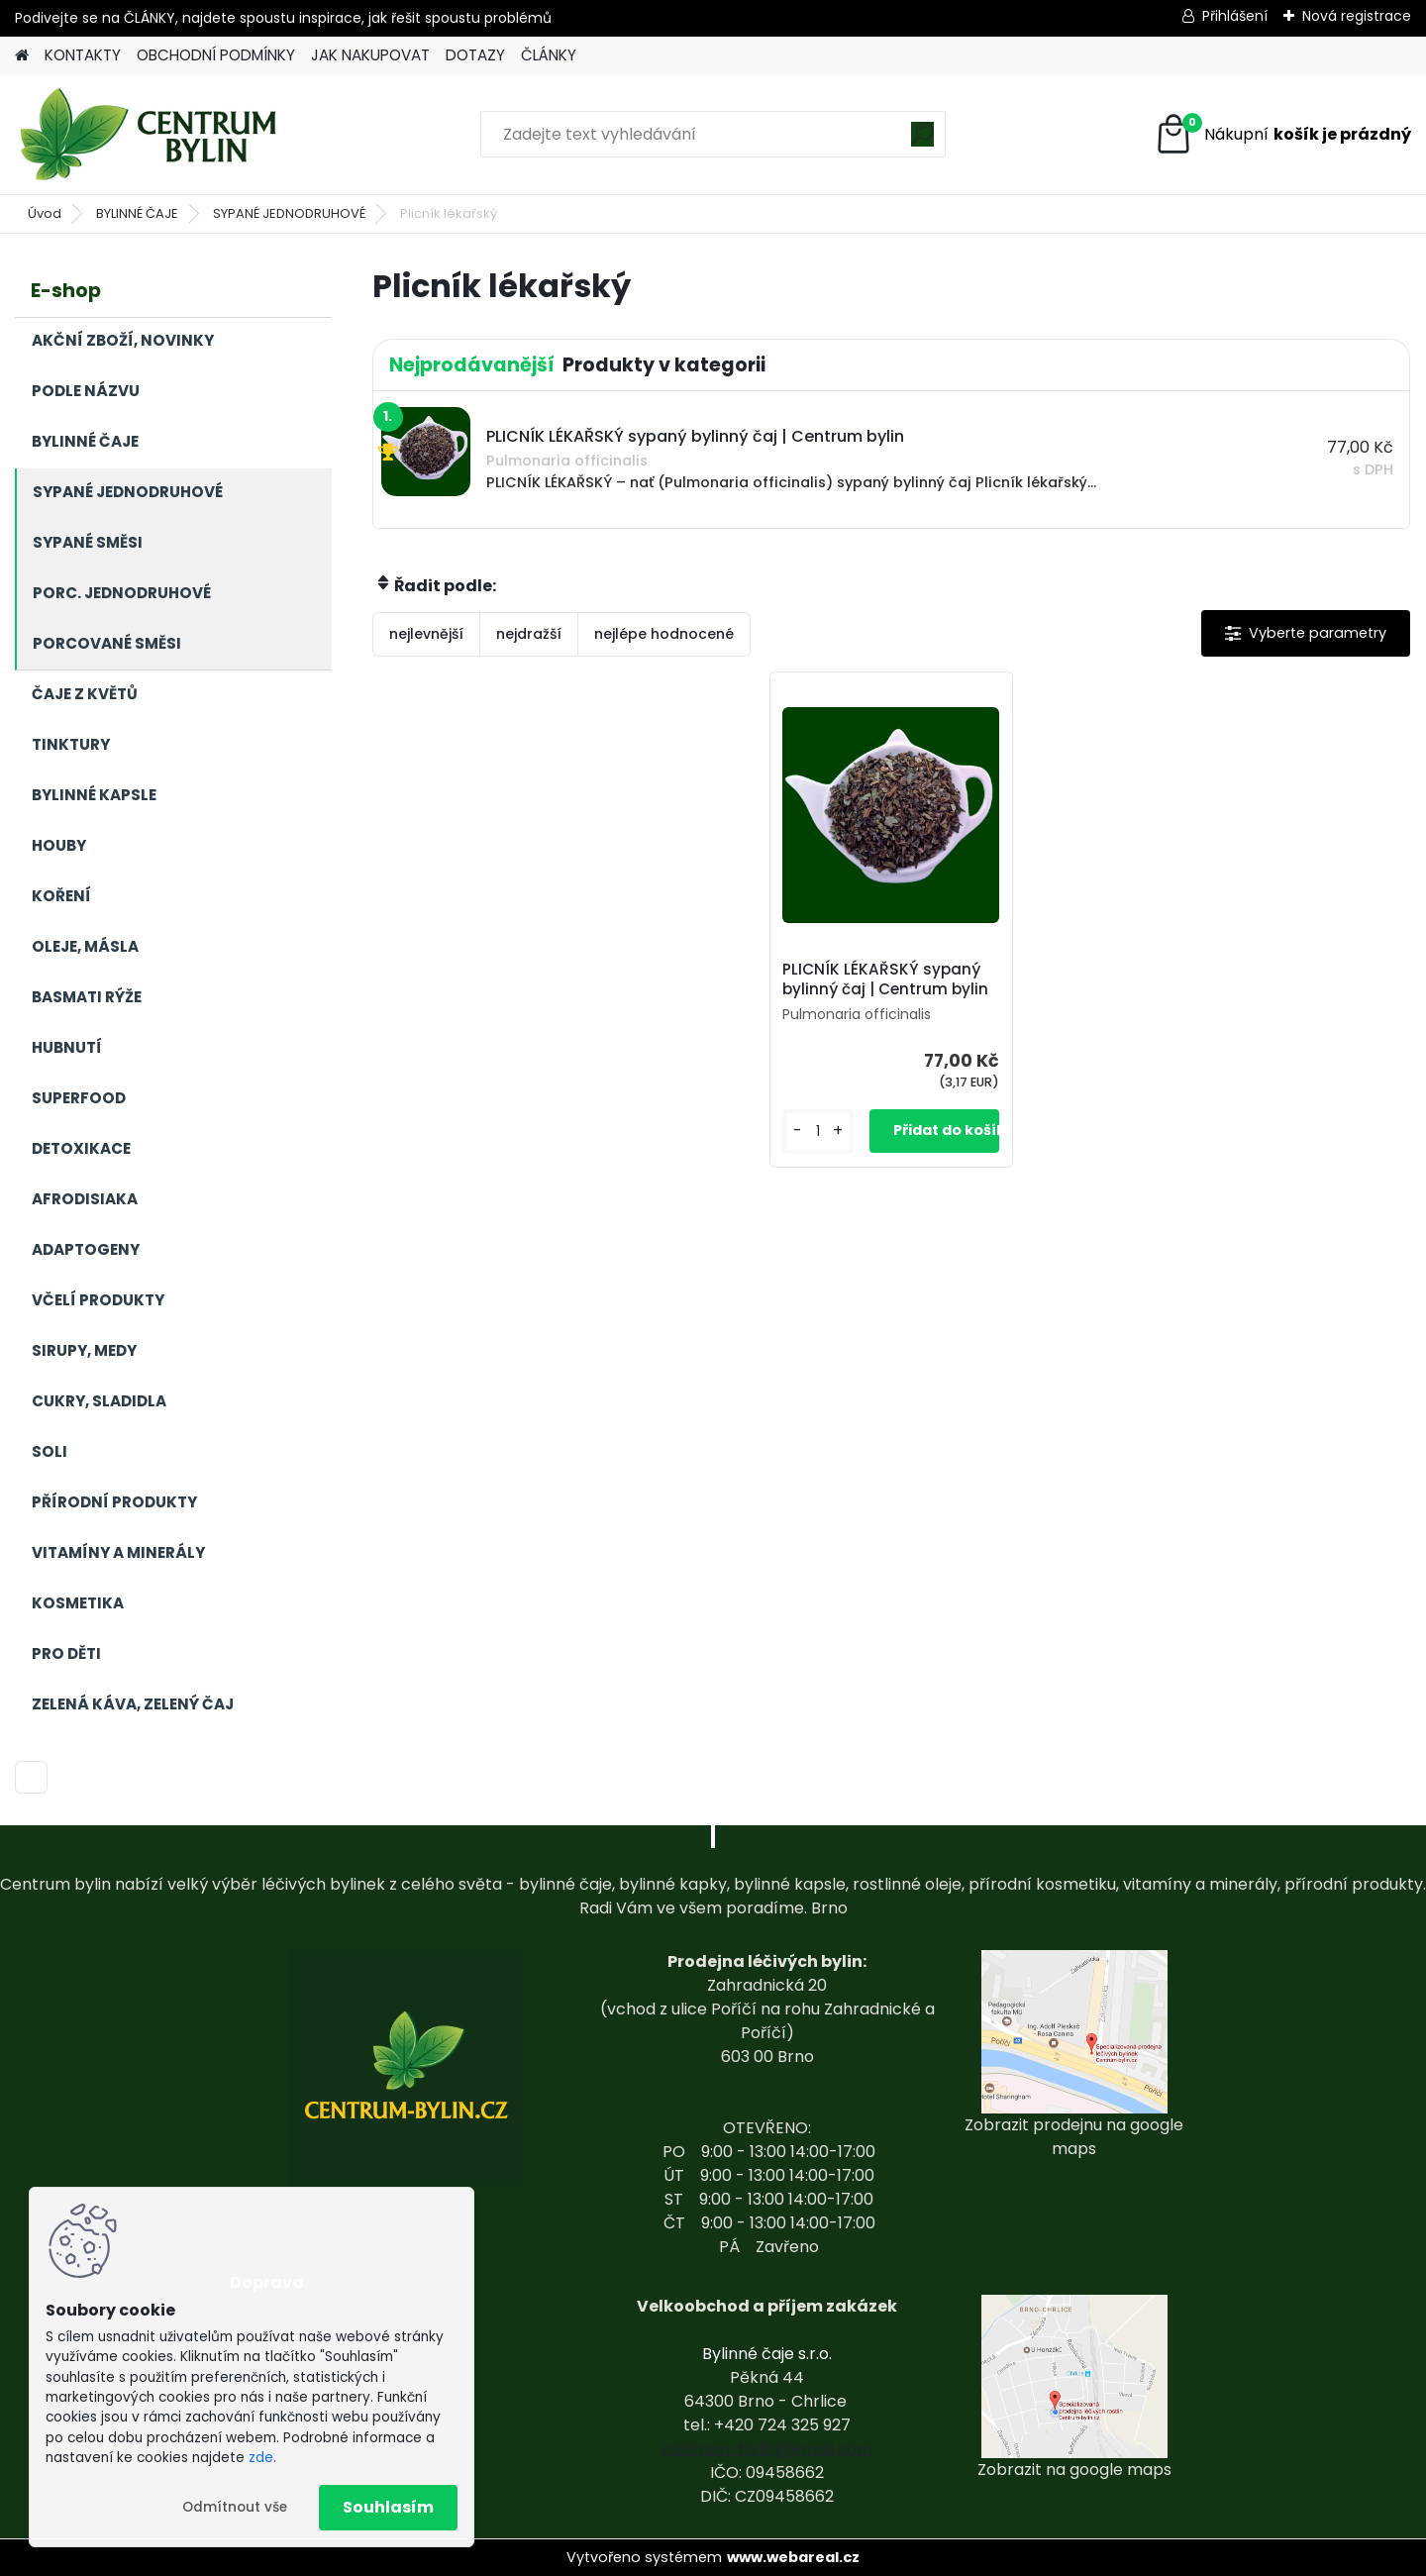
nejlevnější (426, 634)
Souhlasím (388, 2507)
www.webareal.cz (793, 2557)
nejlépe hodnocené (664, 634)
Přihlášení (1235, 16)
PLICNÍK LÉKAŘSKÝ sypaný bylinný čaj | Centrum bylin (885, 979)
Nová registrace (1356, 16)
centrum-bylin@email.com (767, 2448)
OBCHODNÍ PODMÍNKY (216, 55)
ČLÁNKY (548, 55)
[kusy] (817, 1131)
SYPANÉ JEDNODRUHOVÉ (289, 213)
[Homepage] (22, 56)
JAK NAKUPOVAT (370, 55)
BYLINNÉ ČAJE (137, 213)
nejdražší (528, 634)
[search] (922, 141)
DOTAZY (475, 55)
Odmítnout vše (234, 2507)
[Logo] (151, 134)
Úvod (44, 213)
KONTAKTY (83, 55)
